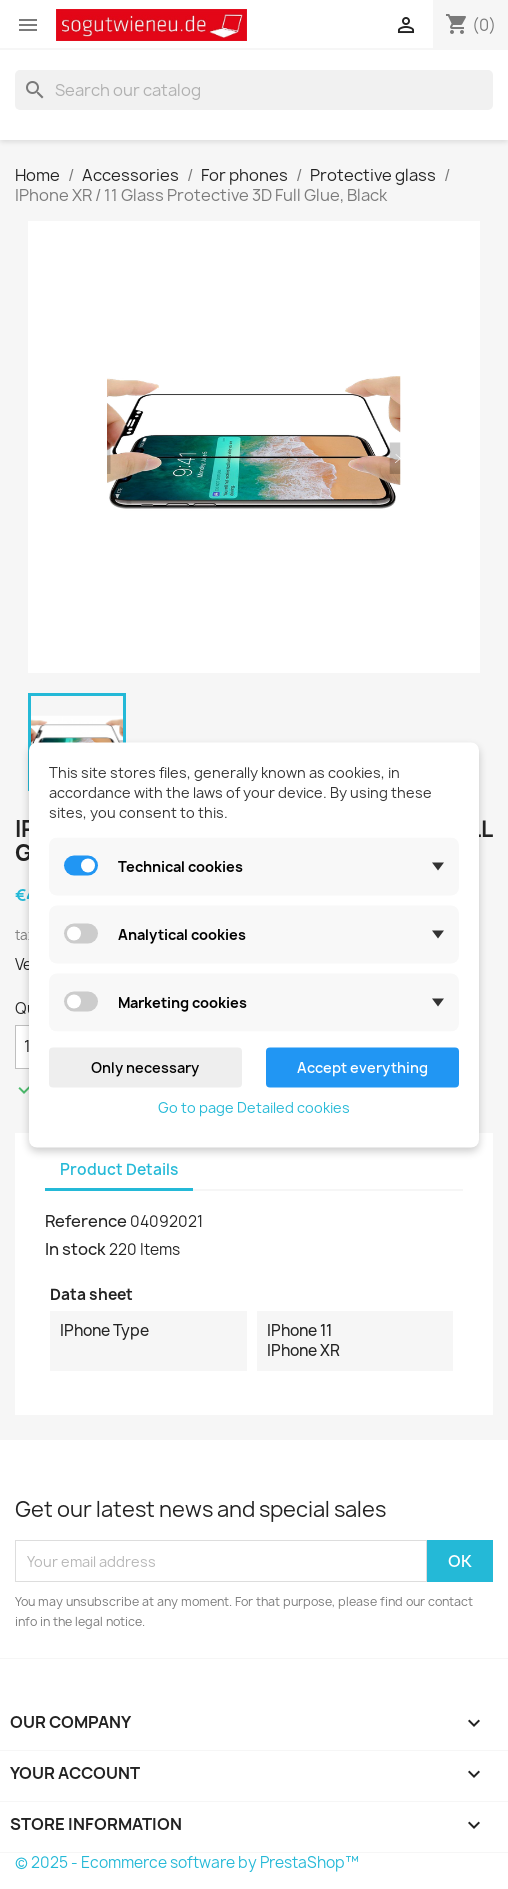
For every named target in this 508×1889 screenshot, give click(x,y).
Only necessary (145, 1066)
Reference (86, 1221)
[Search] (254, 90)
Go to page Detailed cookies (254, 1106)
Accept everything (362, 1066)
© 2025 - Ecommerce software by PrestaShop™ (187, 1862)
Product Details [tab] (119, 1169)
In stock (75, 1249)
